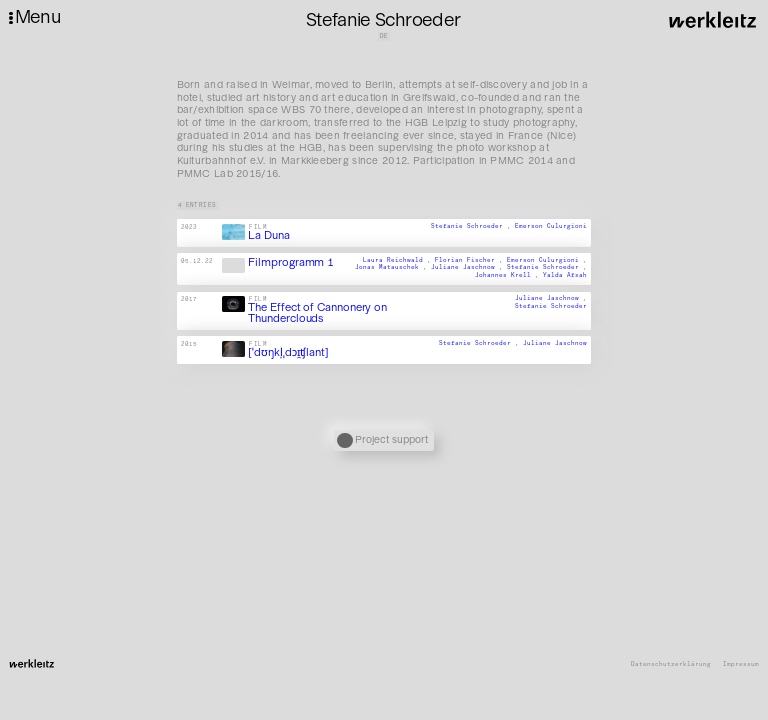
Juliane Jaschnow (555, 343)
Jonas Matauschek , (393, 268)
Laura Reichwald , (399, 260)
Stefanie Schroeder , (473, 226)
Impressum (741, 664)
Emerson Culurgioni (551, 226)
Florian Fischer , (471, 260)
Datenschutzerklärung (671, 664)
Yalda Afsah (565, 275)
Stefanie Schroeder (551, 306)
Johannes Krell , (509, 275)
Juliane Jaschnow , (469, 268)
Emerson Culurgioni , (547, 260)
